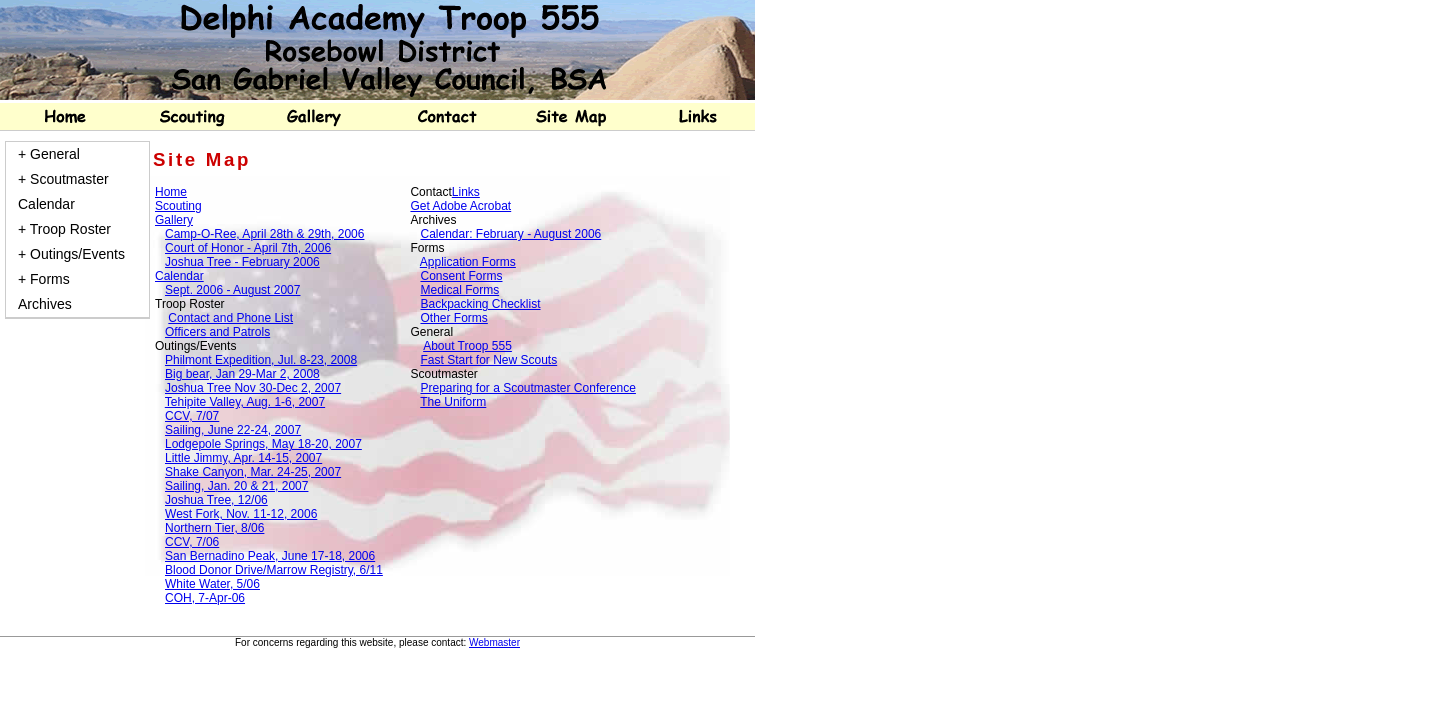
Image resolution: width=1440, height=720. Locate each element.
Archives (45, 304)
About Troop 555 (467, 346)
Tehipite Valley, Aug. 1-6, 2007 (245, 402)
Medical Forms (459, 290)
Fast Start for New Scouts (488, 360)
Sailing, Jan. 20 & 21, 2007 (236, 486)
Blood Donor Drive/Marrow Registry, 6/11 (274, 570)
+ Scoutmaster (63, 179)
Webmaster (494, 642)
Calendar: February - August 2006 (510, 234)
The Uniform (453, 402)
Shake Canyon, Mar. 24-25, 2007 (253, 472)
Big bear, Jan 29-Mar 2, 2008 (242, 374)
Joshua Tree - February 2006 (242, 262)
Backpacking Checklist (480, 304)
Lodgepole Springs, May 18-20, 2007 (263, 444)
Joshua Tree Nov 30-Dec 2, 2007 (253, 388)
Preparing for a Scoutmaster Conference (527, 388)
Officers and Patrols (217, 332)
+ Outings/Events (71, 254)
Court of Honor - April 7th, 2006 (248, 248)
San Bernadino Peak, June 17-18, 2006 (270, 556)
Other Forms (453, 318)
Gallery (174, 220)
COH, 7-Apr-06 (205, 598)
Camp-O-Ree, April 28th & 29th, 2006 (264, 234)
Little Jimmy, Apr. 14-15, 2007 (243, 458)
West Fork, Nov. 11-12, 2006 (241, 514)
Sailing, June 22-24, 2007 (233, 430)
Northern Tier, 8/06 (214, 528)
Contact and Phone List (230, 318)
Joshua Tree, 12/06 (216, 500)
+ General (49, 154)
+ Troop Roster (64, 229)
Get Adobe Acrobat (460, 206)
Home (171, 192)
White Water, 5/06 (212, 584)
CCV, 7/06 (192, 542)
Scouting (178, 206)
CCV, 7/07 (192, 416)
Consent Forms (461, 276)
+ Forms (44, 279)
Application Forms (468, 262)
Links (466, 192)
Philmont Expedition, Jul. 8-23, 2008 (261, 360)
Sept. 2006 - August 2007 (232, 290)
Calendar (46, 204)
